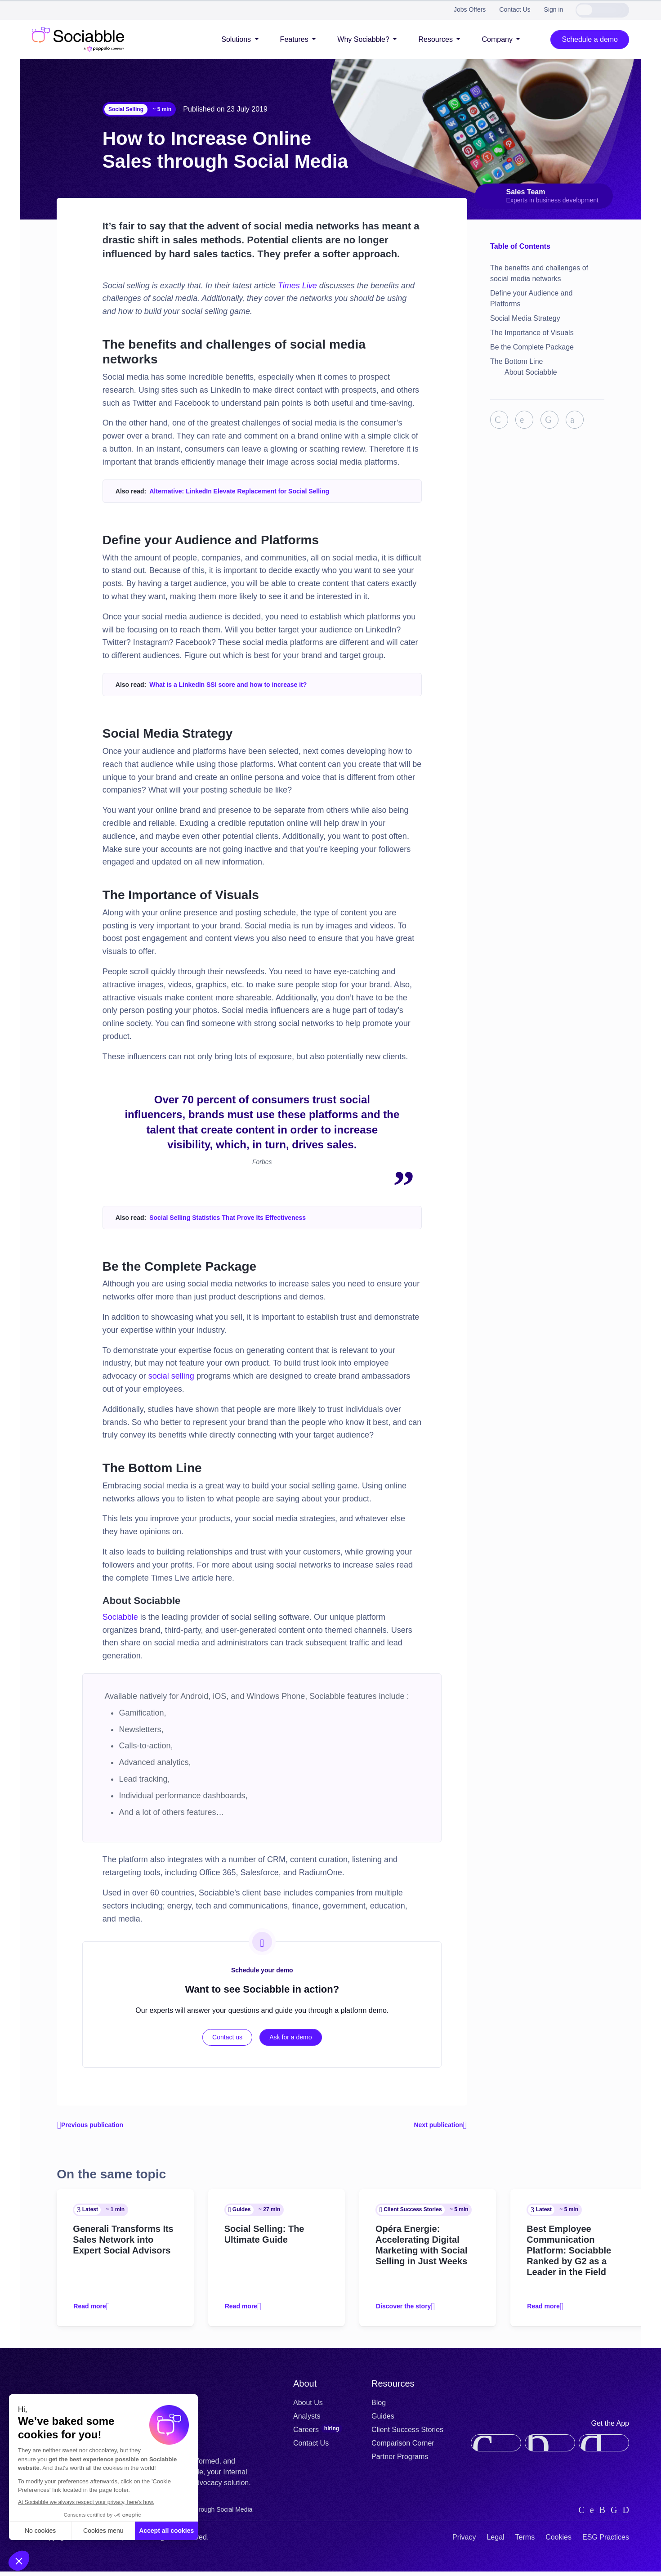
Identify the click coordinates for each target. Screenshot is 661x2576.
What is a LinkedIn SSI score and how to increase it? (228, 684)
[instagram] (602, 2514)
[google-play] (604, 2447)
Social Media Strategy (525, 318)
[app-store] (496, 2447)
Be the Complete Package (532, 347)
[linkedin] (582, 2514)
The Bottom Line (516, 361)
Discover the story (409, 2310)
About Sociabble (531, 372)
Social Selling (125, 109)
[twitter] (592, 2514)
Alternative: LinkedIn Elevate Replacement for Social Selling (239, 491)
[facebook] (614, 2514)
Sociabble (120, 1617)
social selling (171, 1375)
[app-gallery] (550, 2447)
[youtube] (626, 2514)
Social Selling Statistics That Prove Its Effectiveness (227, 1217)
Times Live (297, 285)
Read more (93, 2310)
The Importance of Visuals (532, 332)
